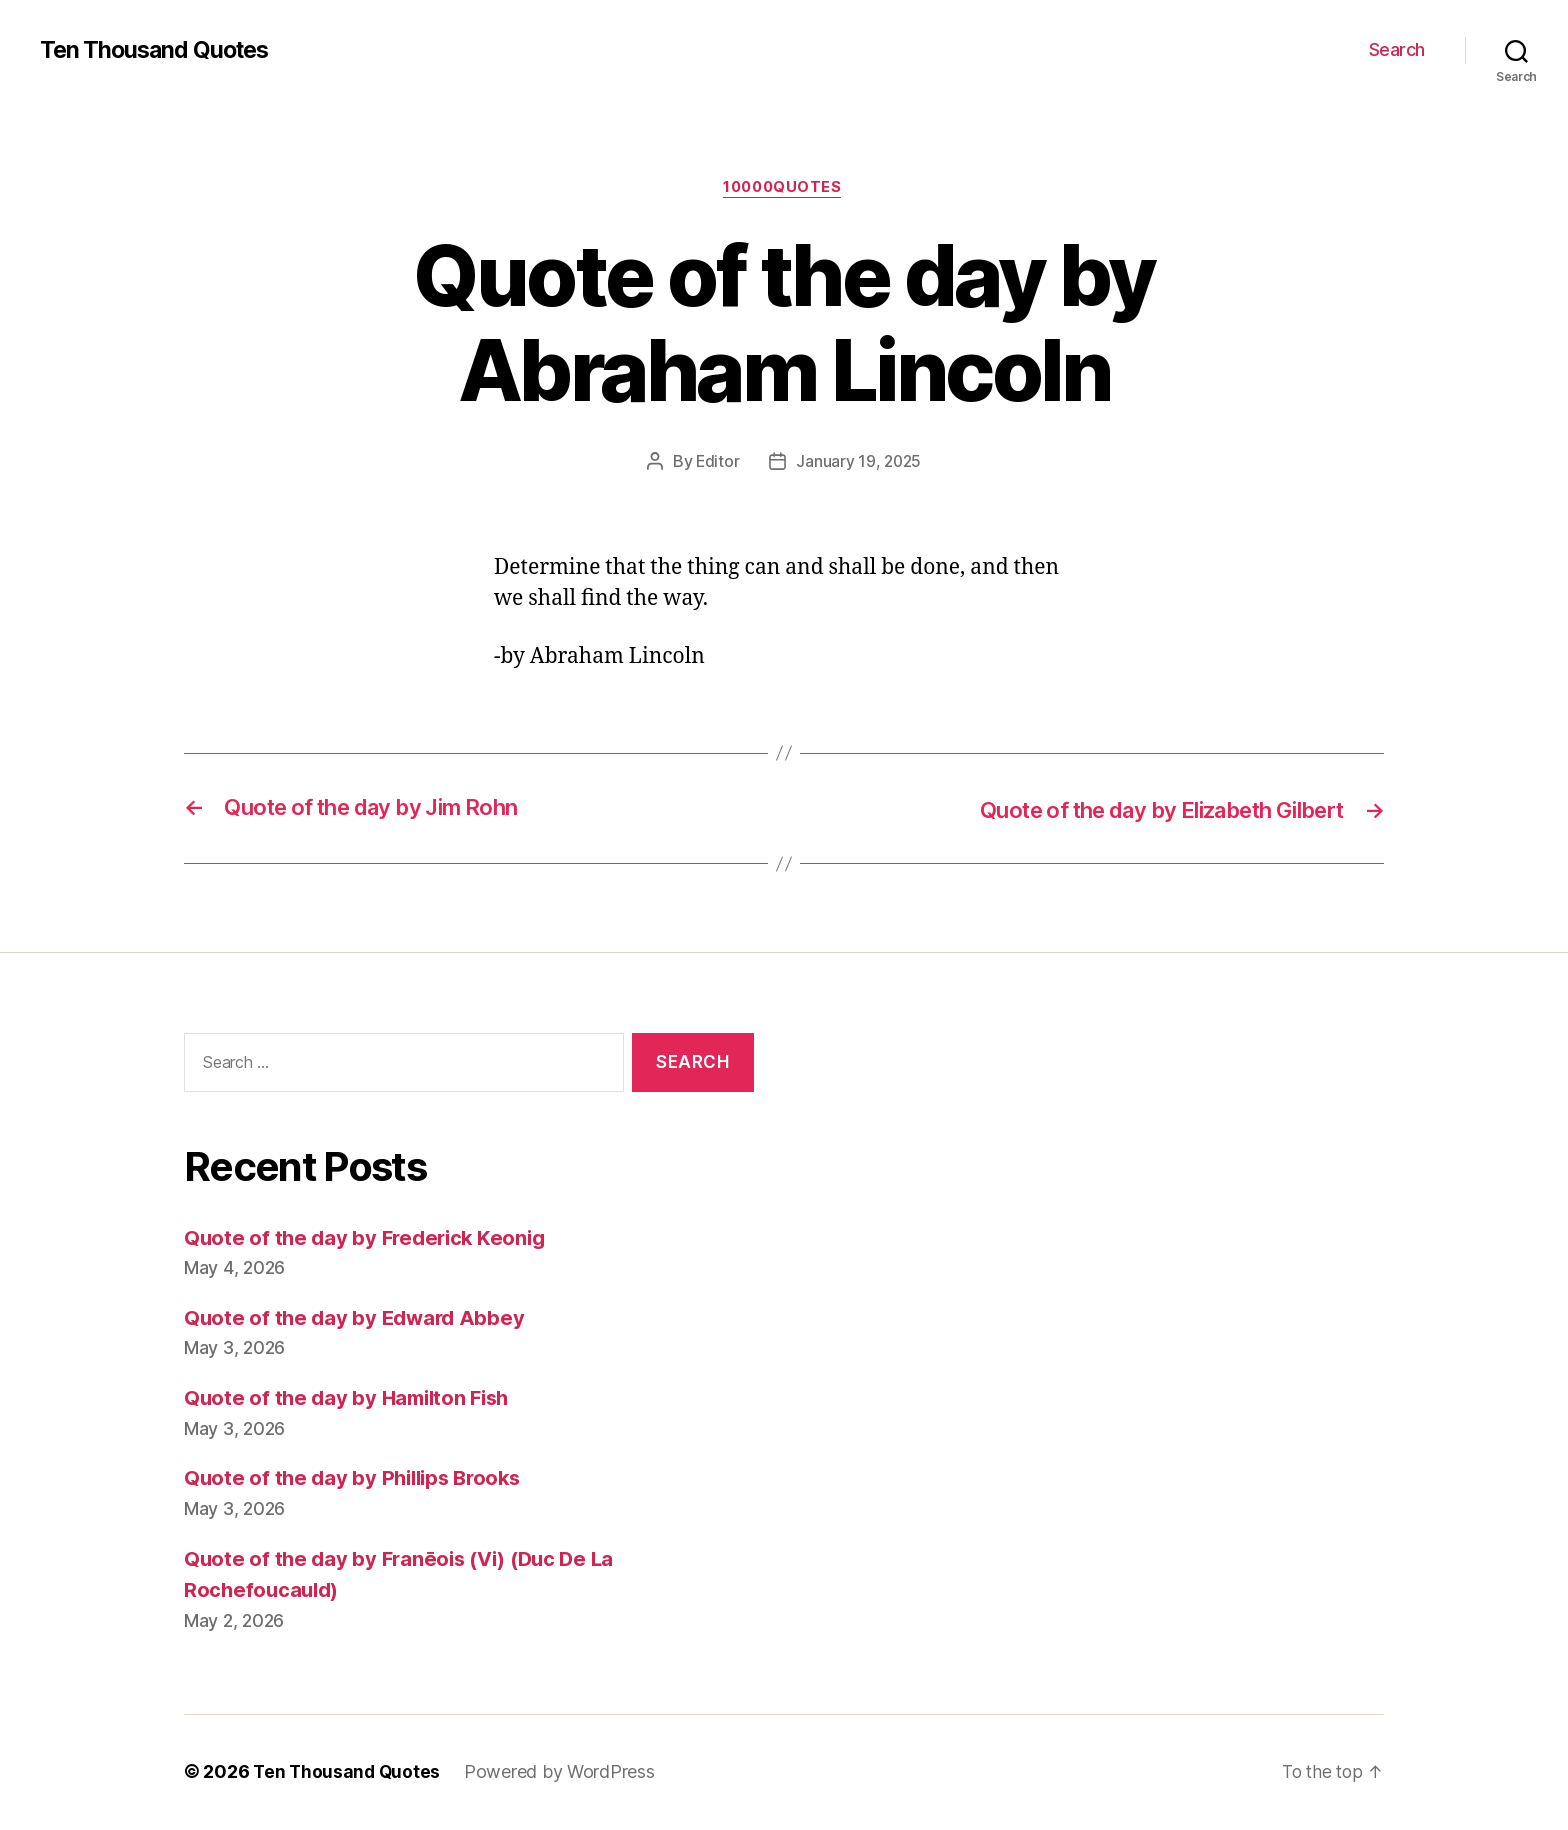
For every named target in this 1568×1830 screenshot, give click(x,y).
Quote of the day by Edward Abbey (358, 1318)
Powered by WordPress (563, 1773)
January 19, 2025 (859, 463)
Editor (716, 463)
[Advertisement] (1099, 1237)
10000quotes (784, 189)
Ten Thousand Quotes (159, 50)
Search (1397, 49)
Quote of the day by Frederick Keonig (369, 1238)
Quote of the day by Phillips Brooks (358, 1479)
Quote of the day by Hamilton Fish (352, 1398)
